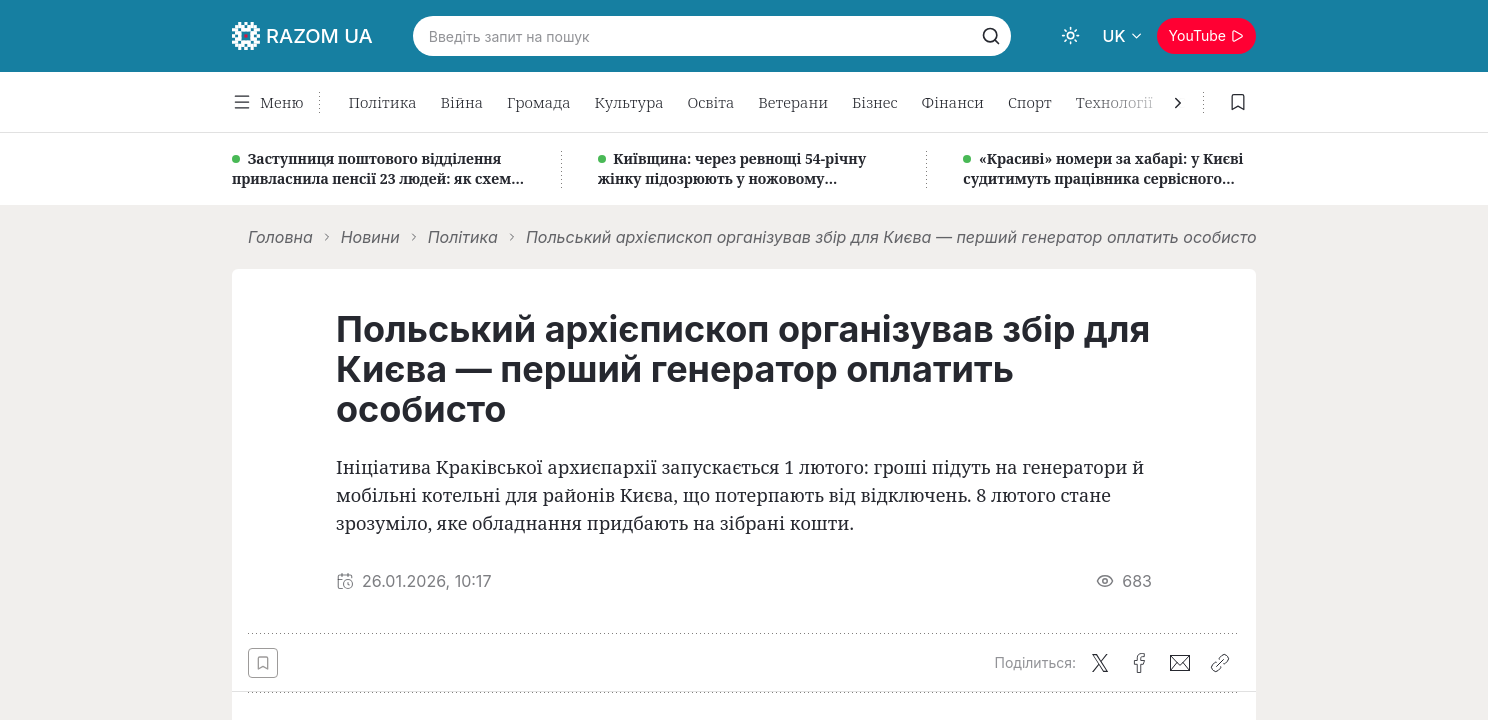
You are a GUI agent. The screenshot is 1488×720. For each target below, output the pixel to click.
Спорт (1030, 102)
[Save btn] (263, 663)
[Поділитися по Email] (1180, 663)
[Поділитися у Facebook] (1140, 663)
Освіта (711, 102)
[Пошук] (991, 36)
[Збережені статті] (1238, 102)
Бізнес (874, 102)
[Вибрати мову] (1124, 36)
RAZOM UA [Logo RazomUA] (302, 36)
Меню (267, 102)
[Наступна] (1174, 103)
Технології (1114, 102)
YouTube (1206, 35)
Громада (539, 102)
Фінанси (953, 102)
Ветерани (793, 102)
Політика (382, 102)
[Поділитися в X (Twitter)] (1100, 663)
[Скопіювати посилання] (1220, 663)
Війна (462, 102)
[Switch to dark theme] (1071, 36)
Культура (628, 102)
